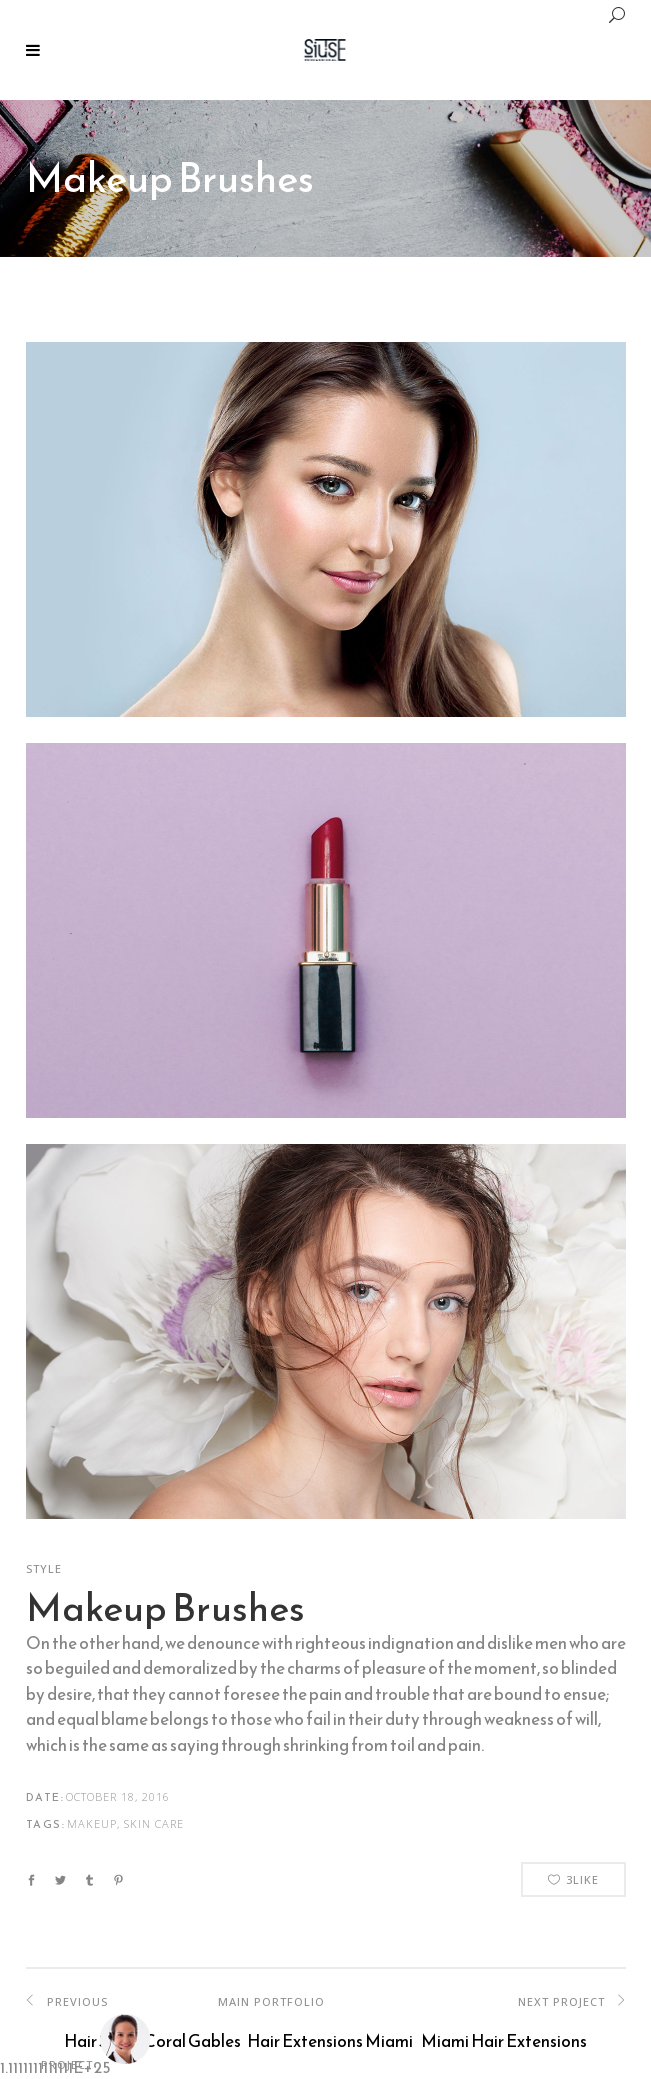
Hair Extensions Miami (330, 2041)
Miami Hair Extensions (504, 2041)
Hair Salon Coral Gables (152, 2041)
